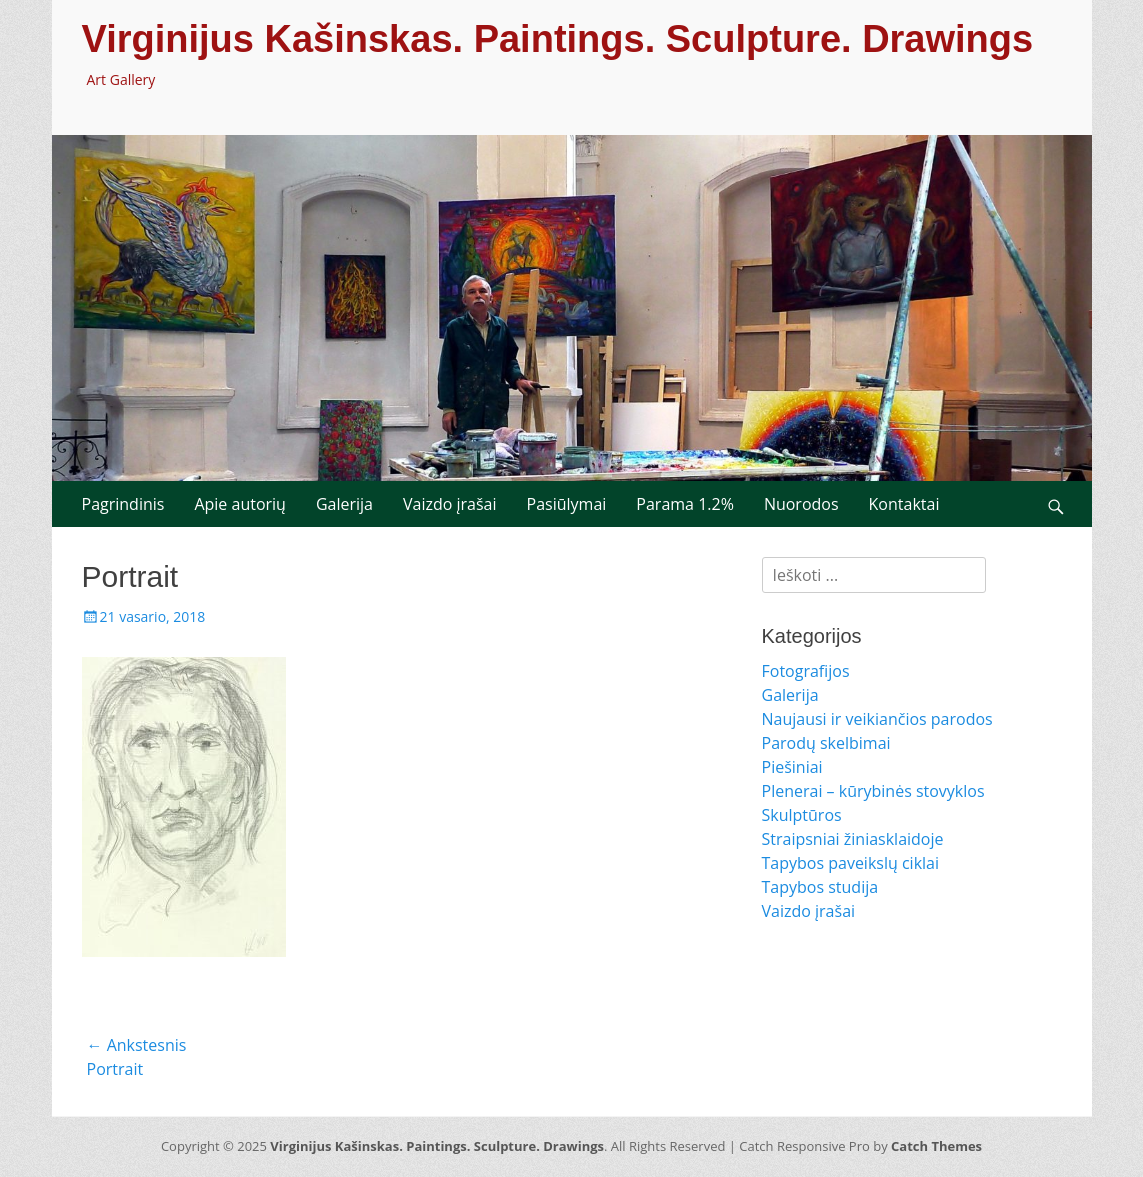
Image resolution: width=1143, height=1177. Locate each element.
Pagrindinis (123, 504)
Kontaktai (904, 504)
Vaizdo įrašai (450, 504)
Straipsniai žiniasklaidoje (853, 839)
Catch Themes (936, 1146)
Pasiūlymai (567, 504)
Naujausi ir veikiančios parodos (877, 719)
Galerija (344, 504)
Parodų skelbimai (826, 743)
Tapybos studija (820, 887)
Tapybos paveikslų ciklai (851, 863)
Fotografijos (806, 671)
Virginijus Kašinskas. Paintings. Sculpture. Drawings (558, 39)
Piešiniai (792, 767)
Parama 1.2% (685, 504)
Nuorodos (801, 504)
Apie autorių (240, 504)
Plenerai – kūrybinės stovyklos (873, 791)
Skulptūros (802, 815)
